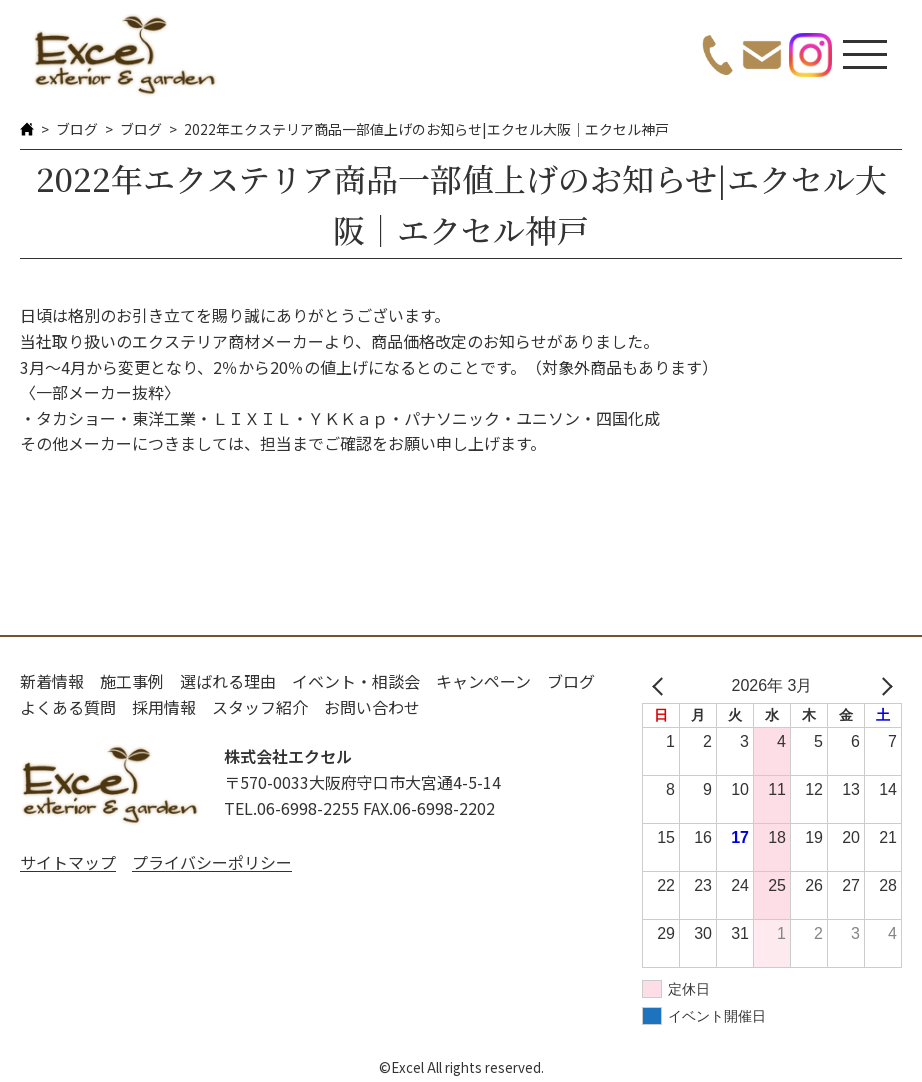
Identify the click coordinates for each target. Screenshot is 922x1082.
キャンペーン (483, 681)
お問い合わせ (372, 707)
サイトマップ (68, 862)
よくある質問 (68, 707)
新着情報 (52, 681)
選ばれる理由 (228, 681)
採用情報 (164, 707)
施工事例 (132, 681)
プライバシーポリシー (212, 862)
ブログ (77, 129)
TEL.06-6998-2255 (291, 808)
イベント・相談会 (356, 681)
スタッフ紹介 (260, 707)
